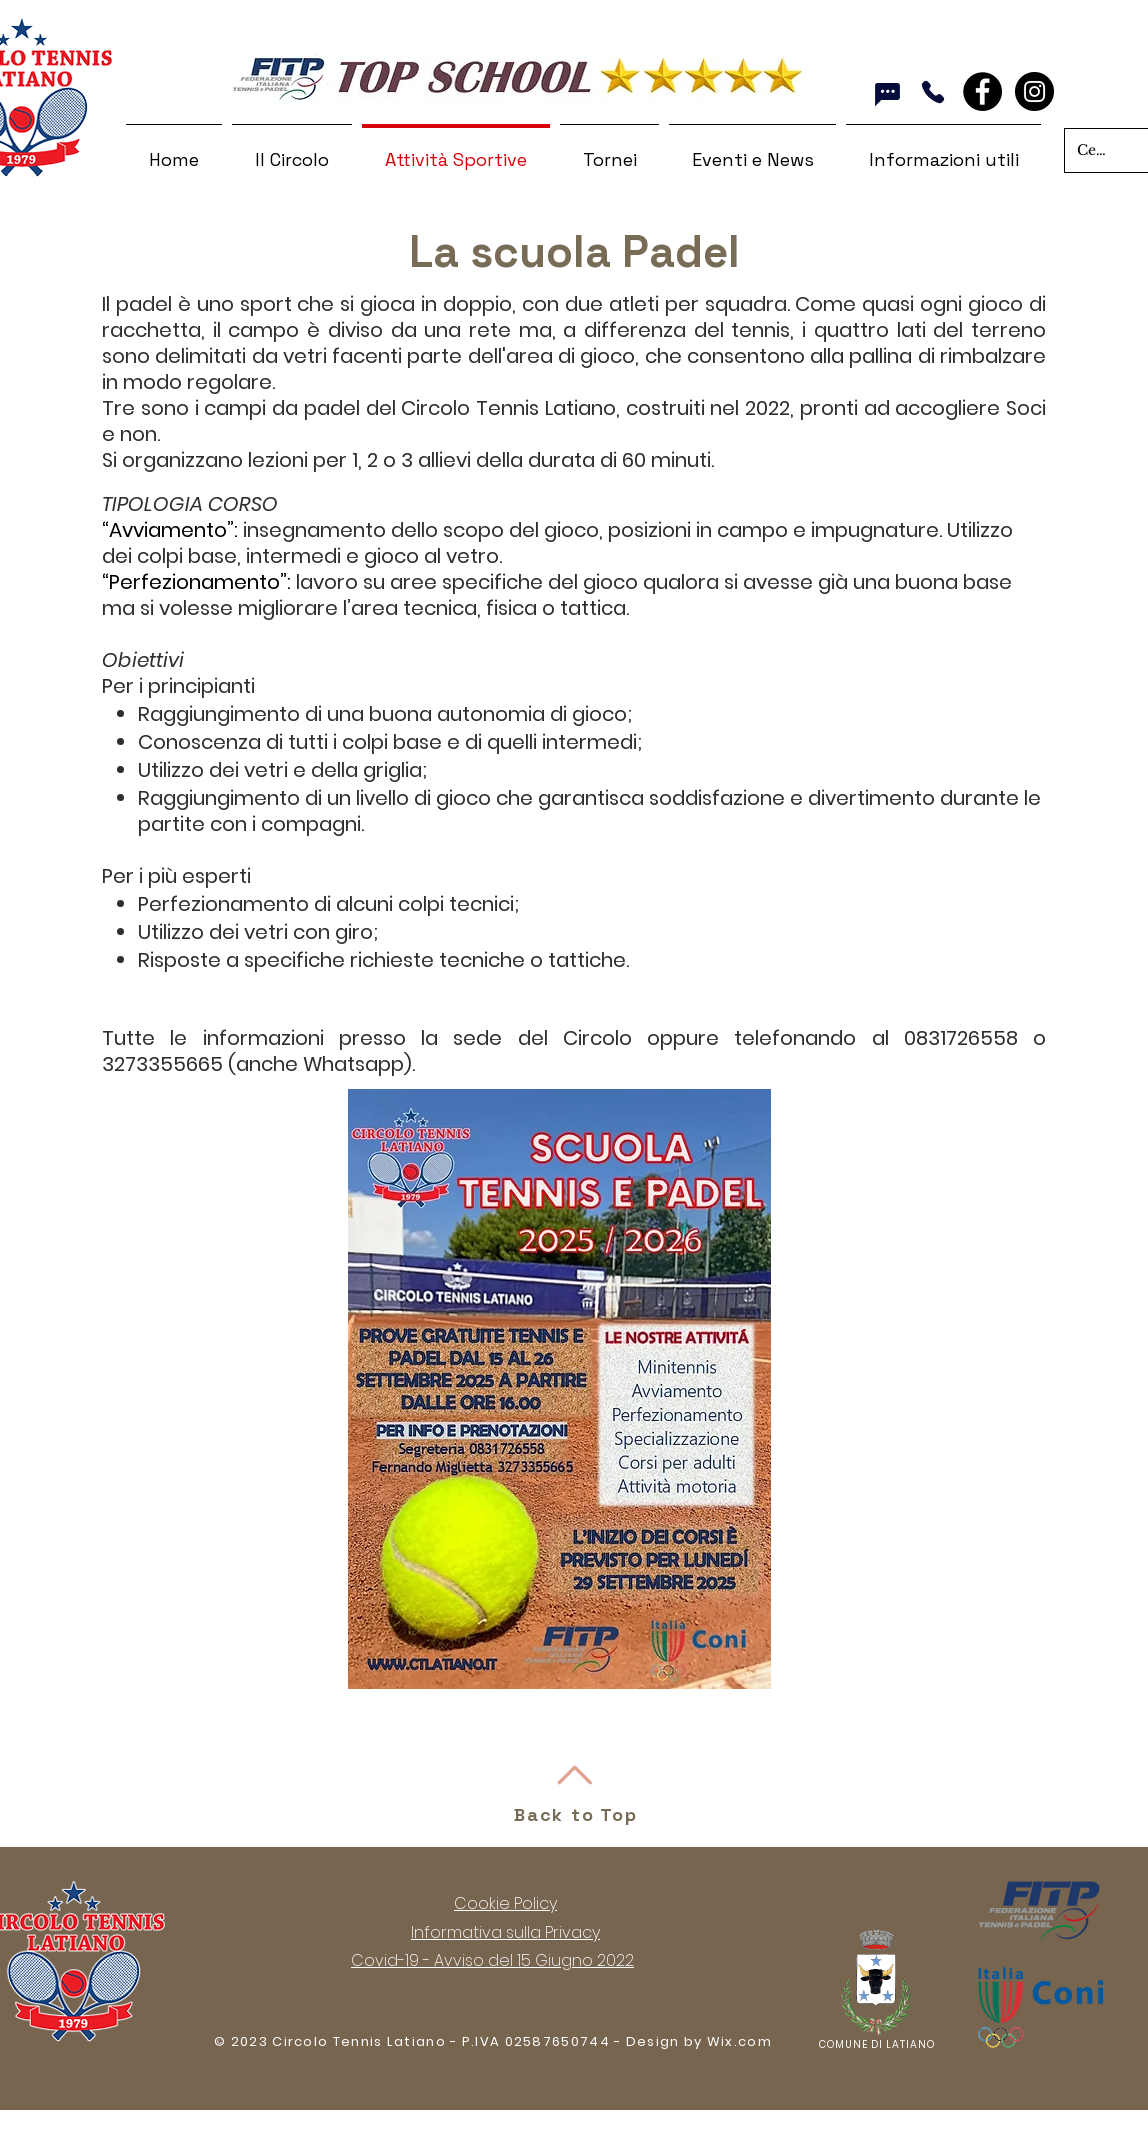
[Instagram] (1034, 91)
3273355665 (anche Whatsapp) (257, 1064)
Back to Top (576, 1814)
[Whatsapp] (887, 94)
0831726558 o (975, 1038)
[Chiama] (932, 92)
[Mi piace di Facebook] (1010, 104)
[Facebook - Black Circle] (982, 91)
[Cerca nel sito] (1093, 150)
